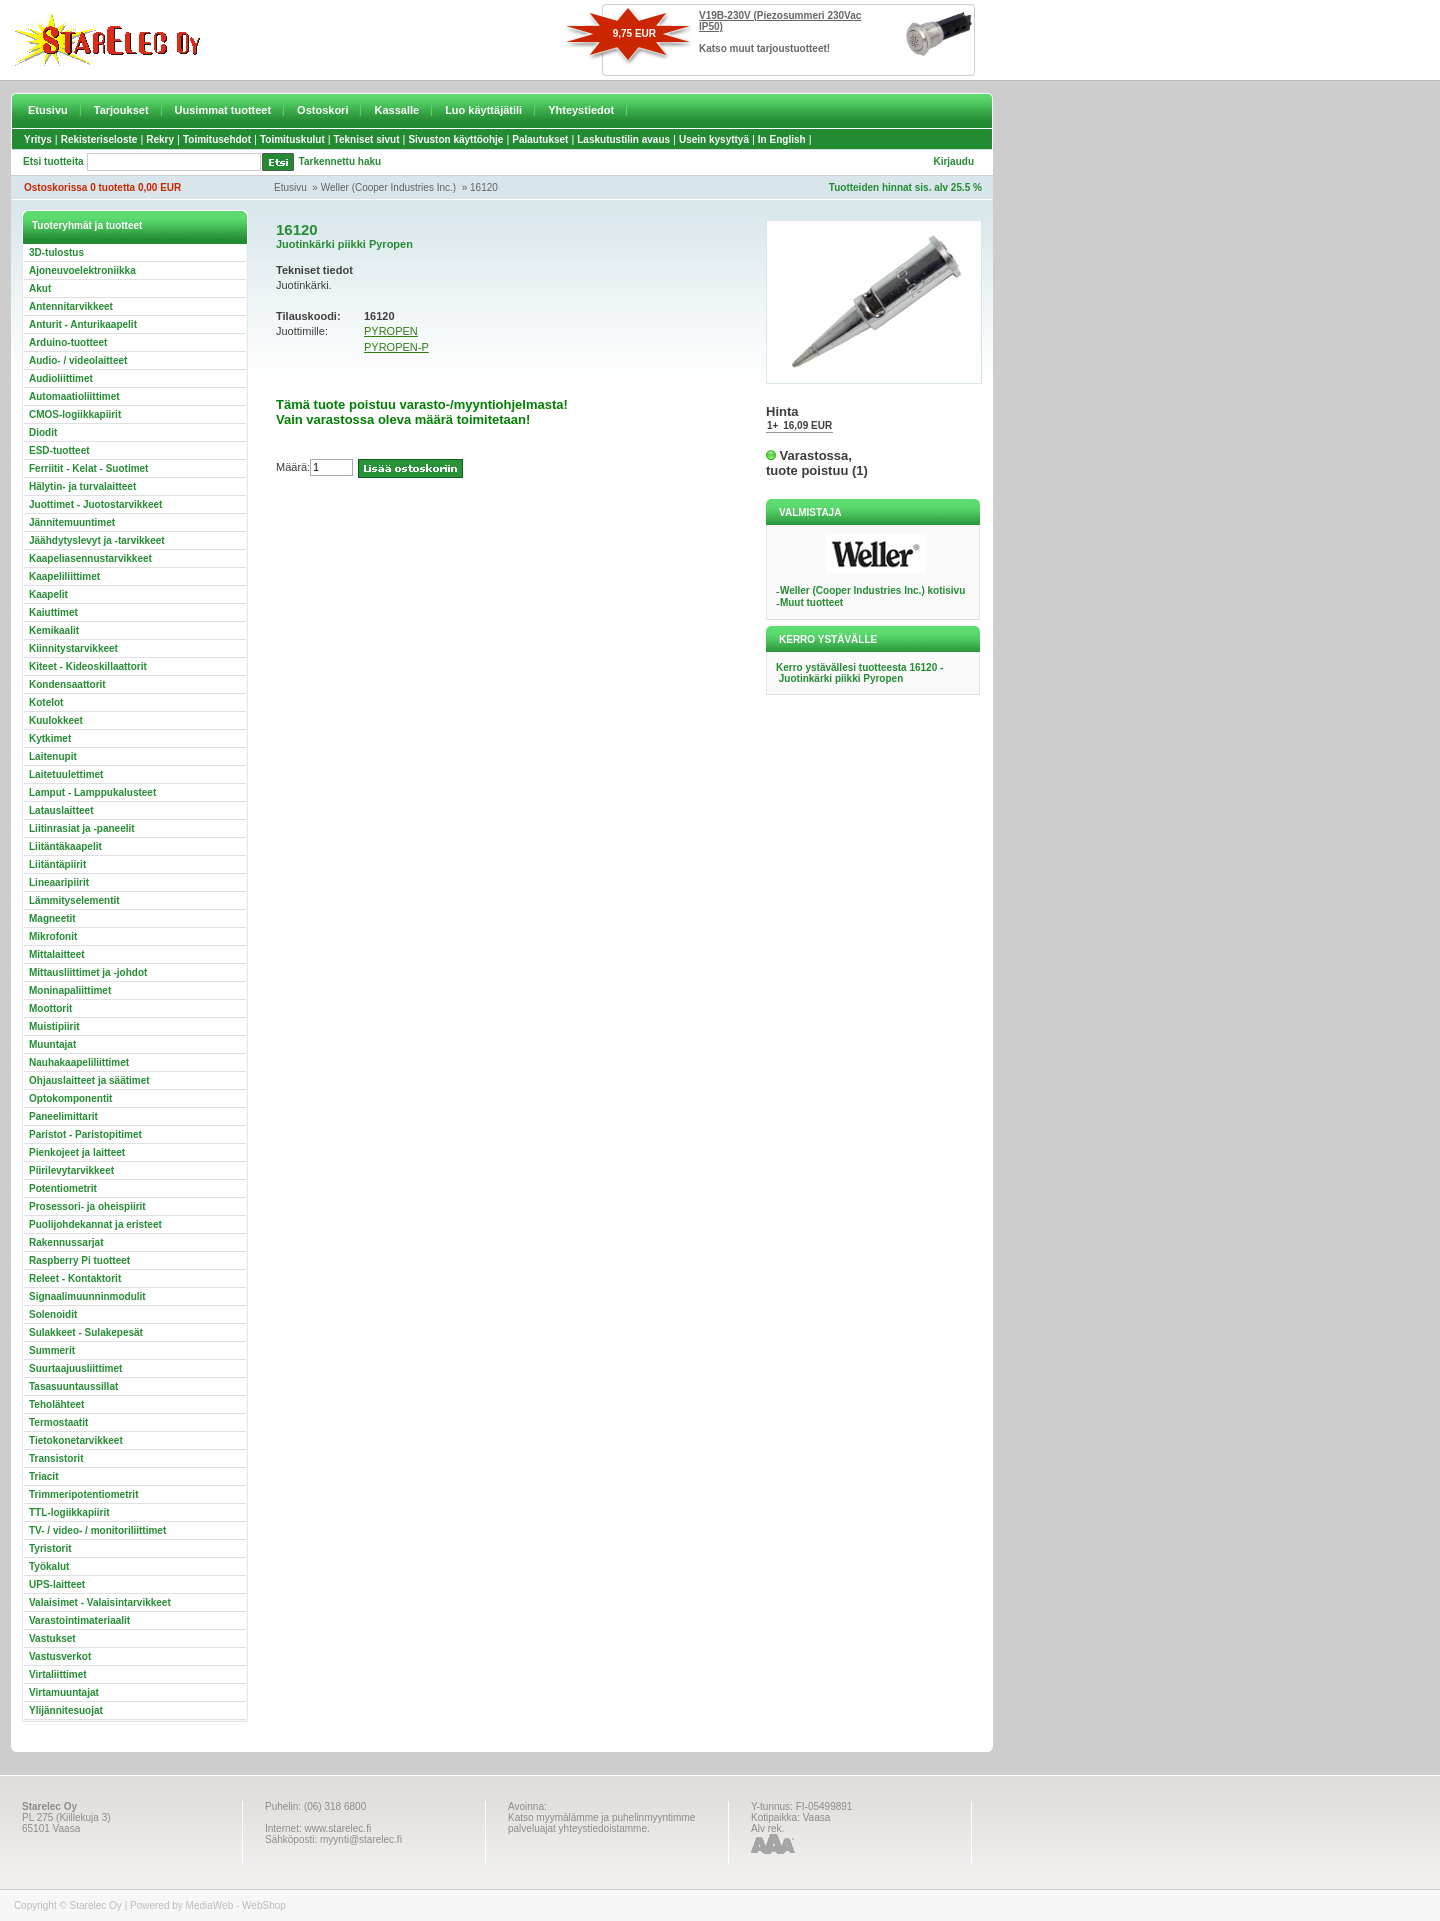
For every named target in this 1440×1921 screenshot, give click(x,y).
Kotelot (46, 702)
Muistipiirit (54, 1026)
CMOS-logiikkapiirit (75, 414)
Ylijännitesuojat (66, 1710)
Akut (40, 288)
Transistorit (56, 1458)
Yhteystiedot (581, 110)
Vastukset (52, 1638)
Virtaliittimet (58, 1674)
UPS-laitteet (57, 1584)
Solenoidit (53, 1314)
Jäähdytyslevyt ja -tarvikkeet (97, 540)
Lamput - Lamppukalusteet (92, 792)
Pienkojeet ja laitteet (77, 1152)
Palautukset (540, 139)
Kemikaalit (54, 630)
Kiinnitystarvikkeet (73, 648)
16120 (484, 187)
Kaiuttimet (53, 612)
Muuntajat (52, 1044)
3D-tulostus (56, 252)
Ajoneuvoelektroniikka (82, 270)
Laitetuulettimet (66, 774)
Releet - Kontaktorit (75, 1278)
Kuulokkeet (56, 720)
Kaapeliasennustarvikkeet (90, 558)
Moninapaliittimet (70, 990)
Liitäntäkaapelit (65, 846)
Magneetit (52, 918)
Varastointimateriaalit (79, 1620)
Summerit (52, 1350)
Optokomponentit (70, 1098)
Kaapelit (48, 594)
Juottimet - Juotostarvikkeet (95, 504)
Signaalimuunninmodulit (87, 1296)
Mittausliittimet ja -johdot (88, 972)
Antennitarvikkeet (71, 306)
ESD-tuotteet (59, 450)
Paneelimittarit (63, 1116)
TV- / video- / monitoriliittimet (97, 1530)
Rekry (160, 139)
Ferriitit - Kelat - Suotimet (88, 468)
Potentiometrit (63, 1188)
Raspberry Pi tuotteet (79, 1260)
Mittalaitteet (57, 954)
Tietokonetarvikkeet (76, 1440)
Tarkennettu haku (340, 161)
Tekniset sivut (367, 139)
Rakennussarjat (66, 1242)
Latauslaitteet (61, 810)
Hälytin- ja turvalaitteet (82, 486)
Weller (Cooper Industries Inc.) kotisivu (872, 590)
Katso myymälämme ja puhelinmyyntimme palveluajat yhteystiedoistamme (601, 1823)
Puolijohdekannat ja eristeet (95, 1224)
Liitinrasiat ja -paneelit (82, 828)
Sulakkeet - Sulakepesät (86, 1332)
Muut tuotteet (811, 602)
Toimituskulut (292, 139)
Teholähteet (56, 1404)
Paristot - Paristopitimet (85, 1134)
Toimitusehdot (217, 139)
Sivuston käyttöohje (455, 139)
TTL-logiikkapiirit (69, 1512)
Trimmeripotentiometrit (83, 1494)
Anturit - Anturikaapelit (83, 324)
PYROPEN (391, 331)
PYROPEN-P (396, 347)
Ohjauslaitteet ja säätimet (89, 1080)
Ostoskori (322, 110)
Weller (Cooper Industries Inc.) (388, 187)
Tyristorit (50, 1548)
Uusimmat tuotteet (223, 110)
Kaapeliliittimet (64, 576)
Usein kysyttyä (714, 139)
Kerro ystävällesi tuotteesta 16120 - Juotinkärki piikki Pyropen (859, 673)
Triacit (43, 1476)
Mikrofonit (53, 936)
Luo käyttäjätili (483, 110)
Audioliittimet (61, 378)
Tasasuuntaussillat (73, 1386)
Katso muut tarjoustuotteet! (764, 48)
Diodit (43, 432)
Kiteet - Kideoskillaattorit (88, 666)
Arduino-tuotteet (68, 342)
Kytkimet (50, 738)
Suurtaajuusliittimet (75, 1368)
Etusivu (48, 110)
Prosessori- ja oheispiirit (87, 1206)
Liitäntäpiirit (57, 864)
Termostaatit (58, 1422)
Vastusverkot (60, 1656)
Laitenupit (53, 756)
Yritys (38, 139)
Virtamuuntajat (64, 1692)
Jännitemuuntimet (72, 522)
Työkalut (49, 1566)
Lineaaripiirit (59, 882)
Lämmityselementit (74, 900)
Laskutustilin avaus (623, 139)
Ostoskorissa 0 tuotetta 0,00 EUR (102, 187)
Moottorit (50, 1008)
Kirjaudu (953, 161)
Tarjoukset (121, 110)
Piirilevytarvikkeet (71, 1170)
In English (782, 139)
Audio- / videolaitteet (78, 360)
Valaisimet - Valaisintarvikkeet (100, 1602)
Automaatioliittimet (74, 396)
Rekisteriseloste (99, 139)
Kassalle (396, 110)
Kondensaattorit (67, 684)
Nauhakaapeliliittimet (79, 1062)
